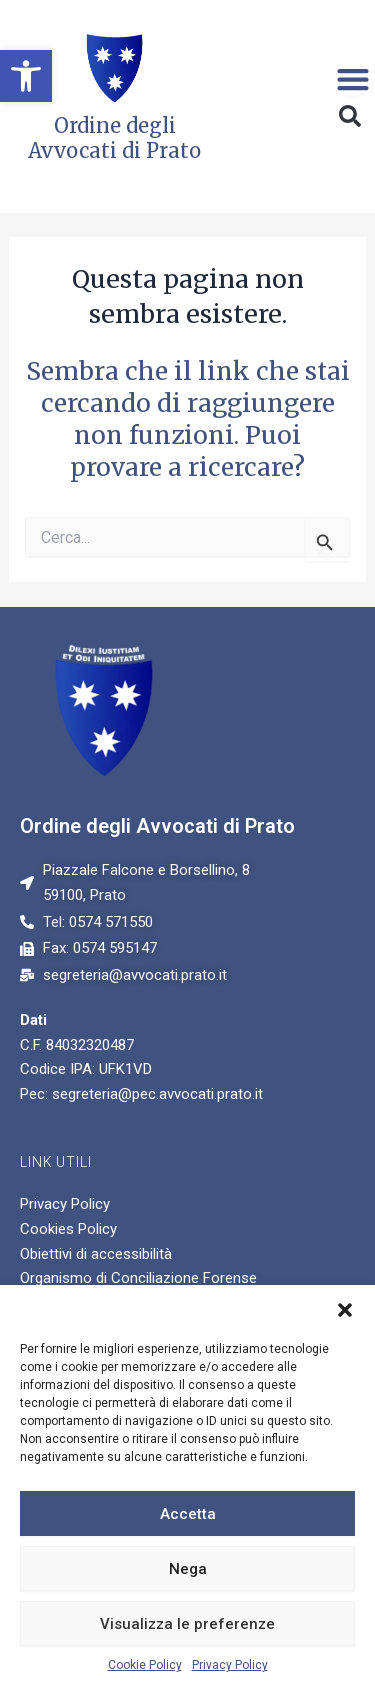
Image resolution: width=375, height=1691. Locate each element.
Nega (188, 1569)
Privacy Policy (230, 1665)
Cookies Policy (68, 1229)
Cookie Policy (145, 1665)
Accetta (188, 1514)
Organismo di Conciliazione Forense (138, 1278)
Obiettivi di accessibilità (96, 1254)
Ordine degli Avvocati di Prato (157, 826)
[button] (26, 76)
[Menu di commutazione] (353, 79)
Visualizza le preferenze (187, 1624)
